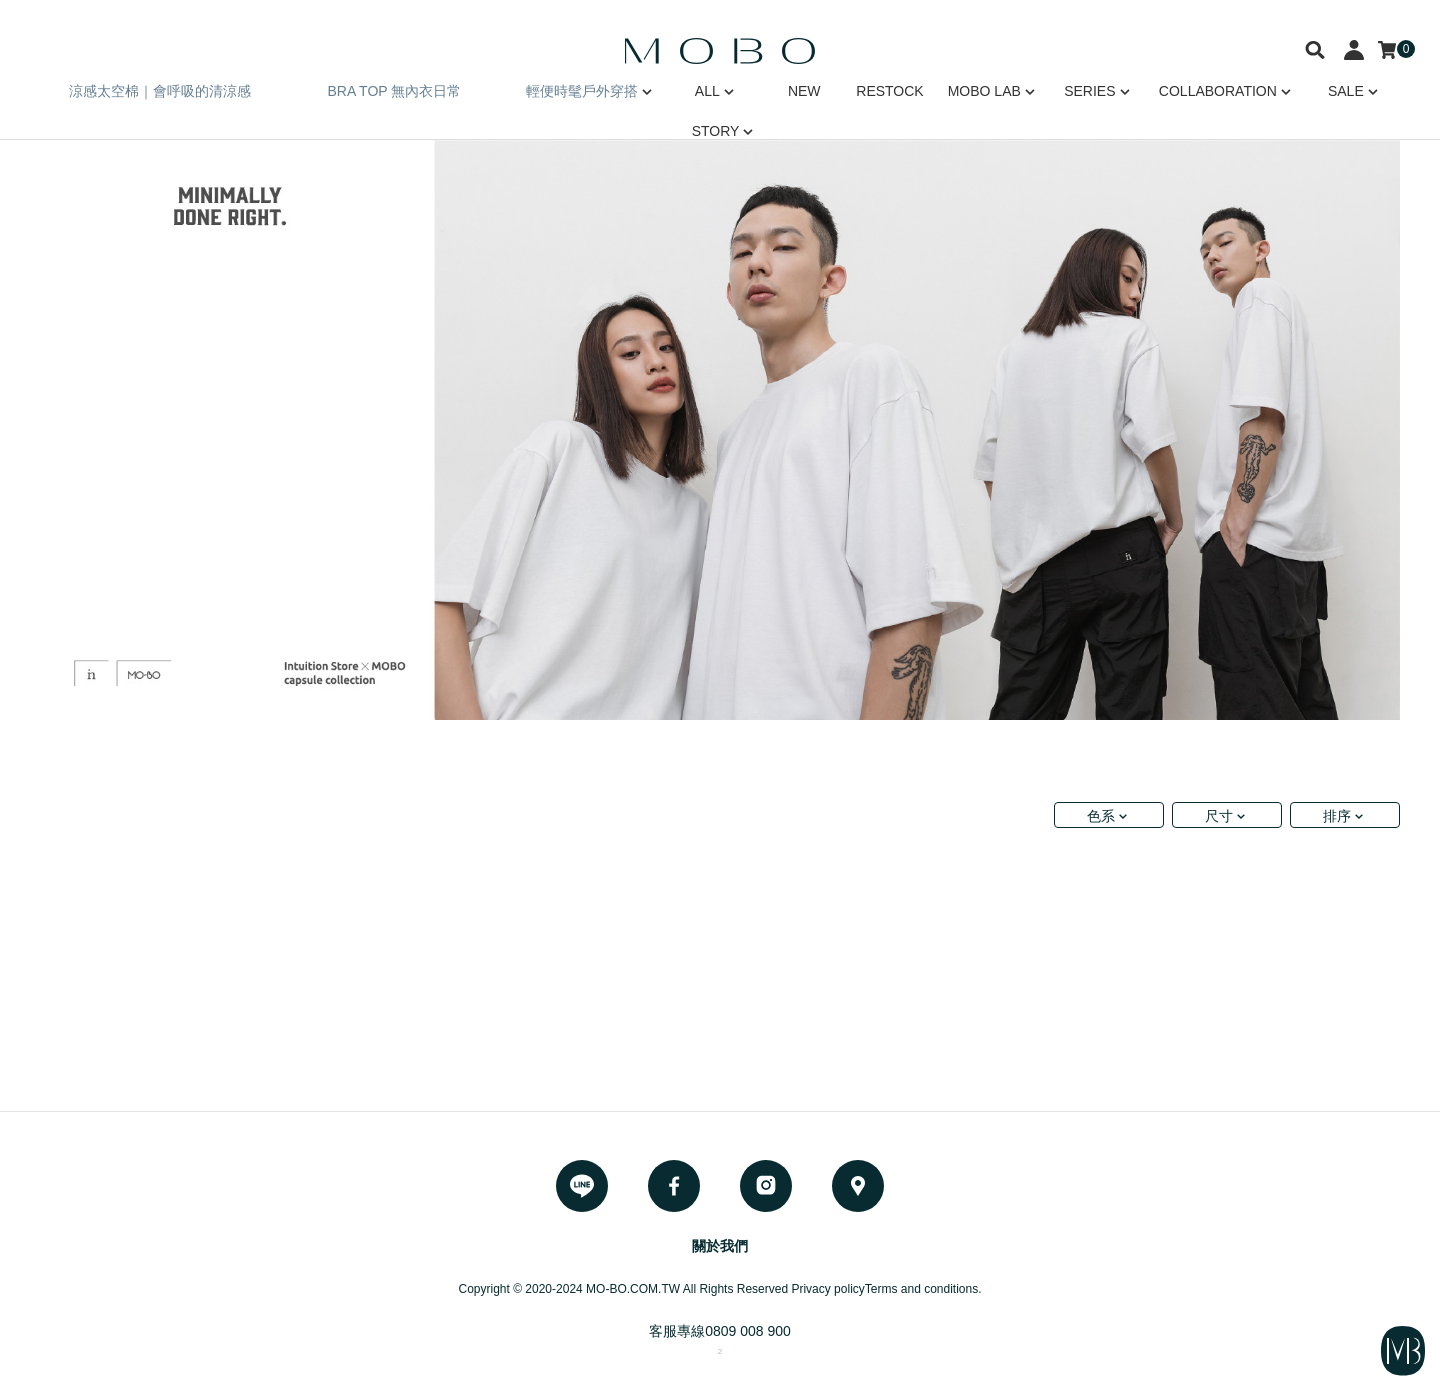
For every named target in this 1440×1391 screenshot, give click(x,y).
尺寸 (1219, 816)
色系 (1101, 816)
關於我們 (720, 1246)
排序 (1337, 816)
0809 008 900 (748, 1331)
